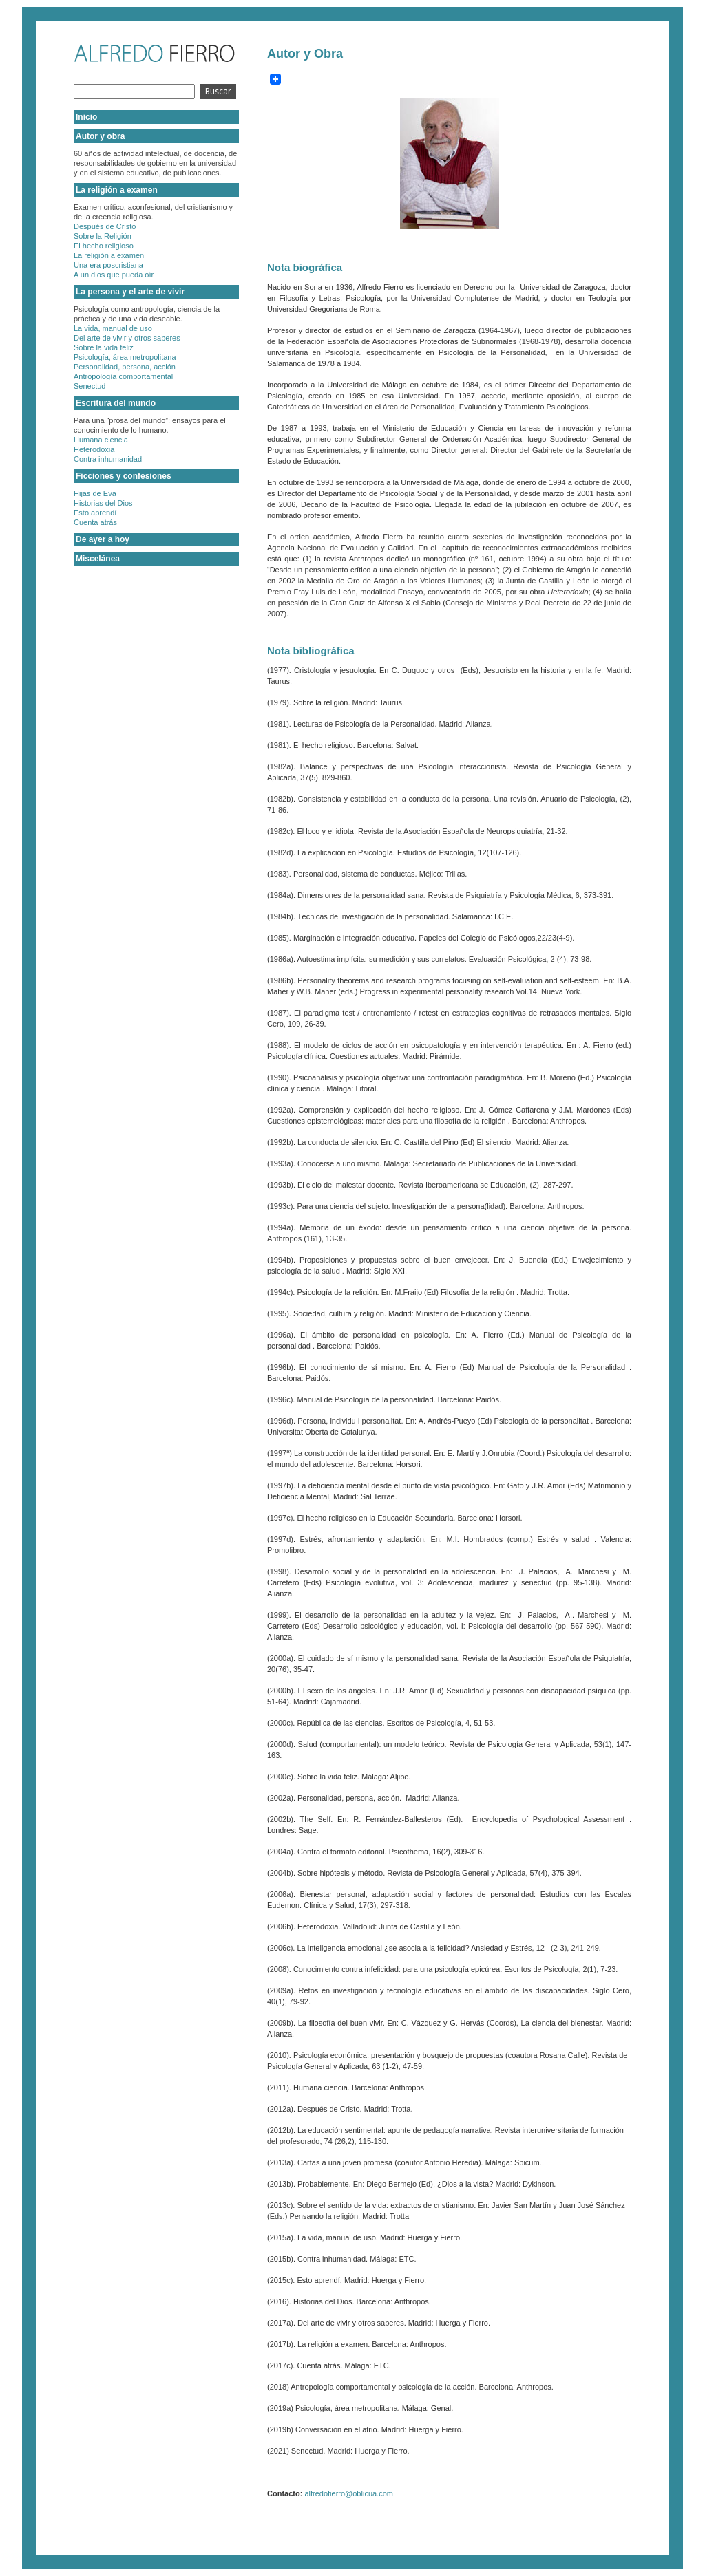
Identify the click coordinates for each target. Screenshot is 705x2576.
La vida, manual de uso (113, 328)
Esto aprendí (95, 512)
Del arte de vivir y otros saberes (127, 338)
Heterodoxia (94, 449)
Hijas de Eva (95, 493)
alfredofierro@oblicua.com (348, 2493)
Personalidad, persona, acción (125, 367)
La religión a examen (109, 255)
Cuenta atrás (95, 522)
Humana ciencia (101, 440)
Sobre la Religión (102, 236)
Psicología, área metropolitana (125, 357)
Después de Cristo (105, 226)
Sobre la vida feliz (104, 347)
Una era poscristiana (108, 265)
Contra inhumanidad (108, 459)
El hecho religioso (104, 246)
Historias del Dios (103, 503)
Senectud (89, 386)
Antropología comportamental (123, 376)
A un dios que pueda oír (114, 274)
